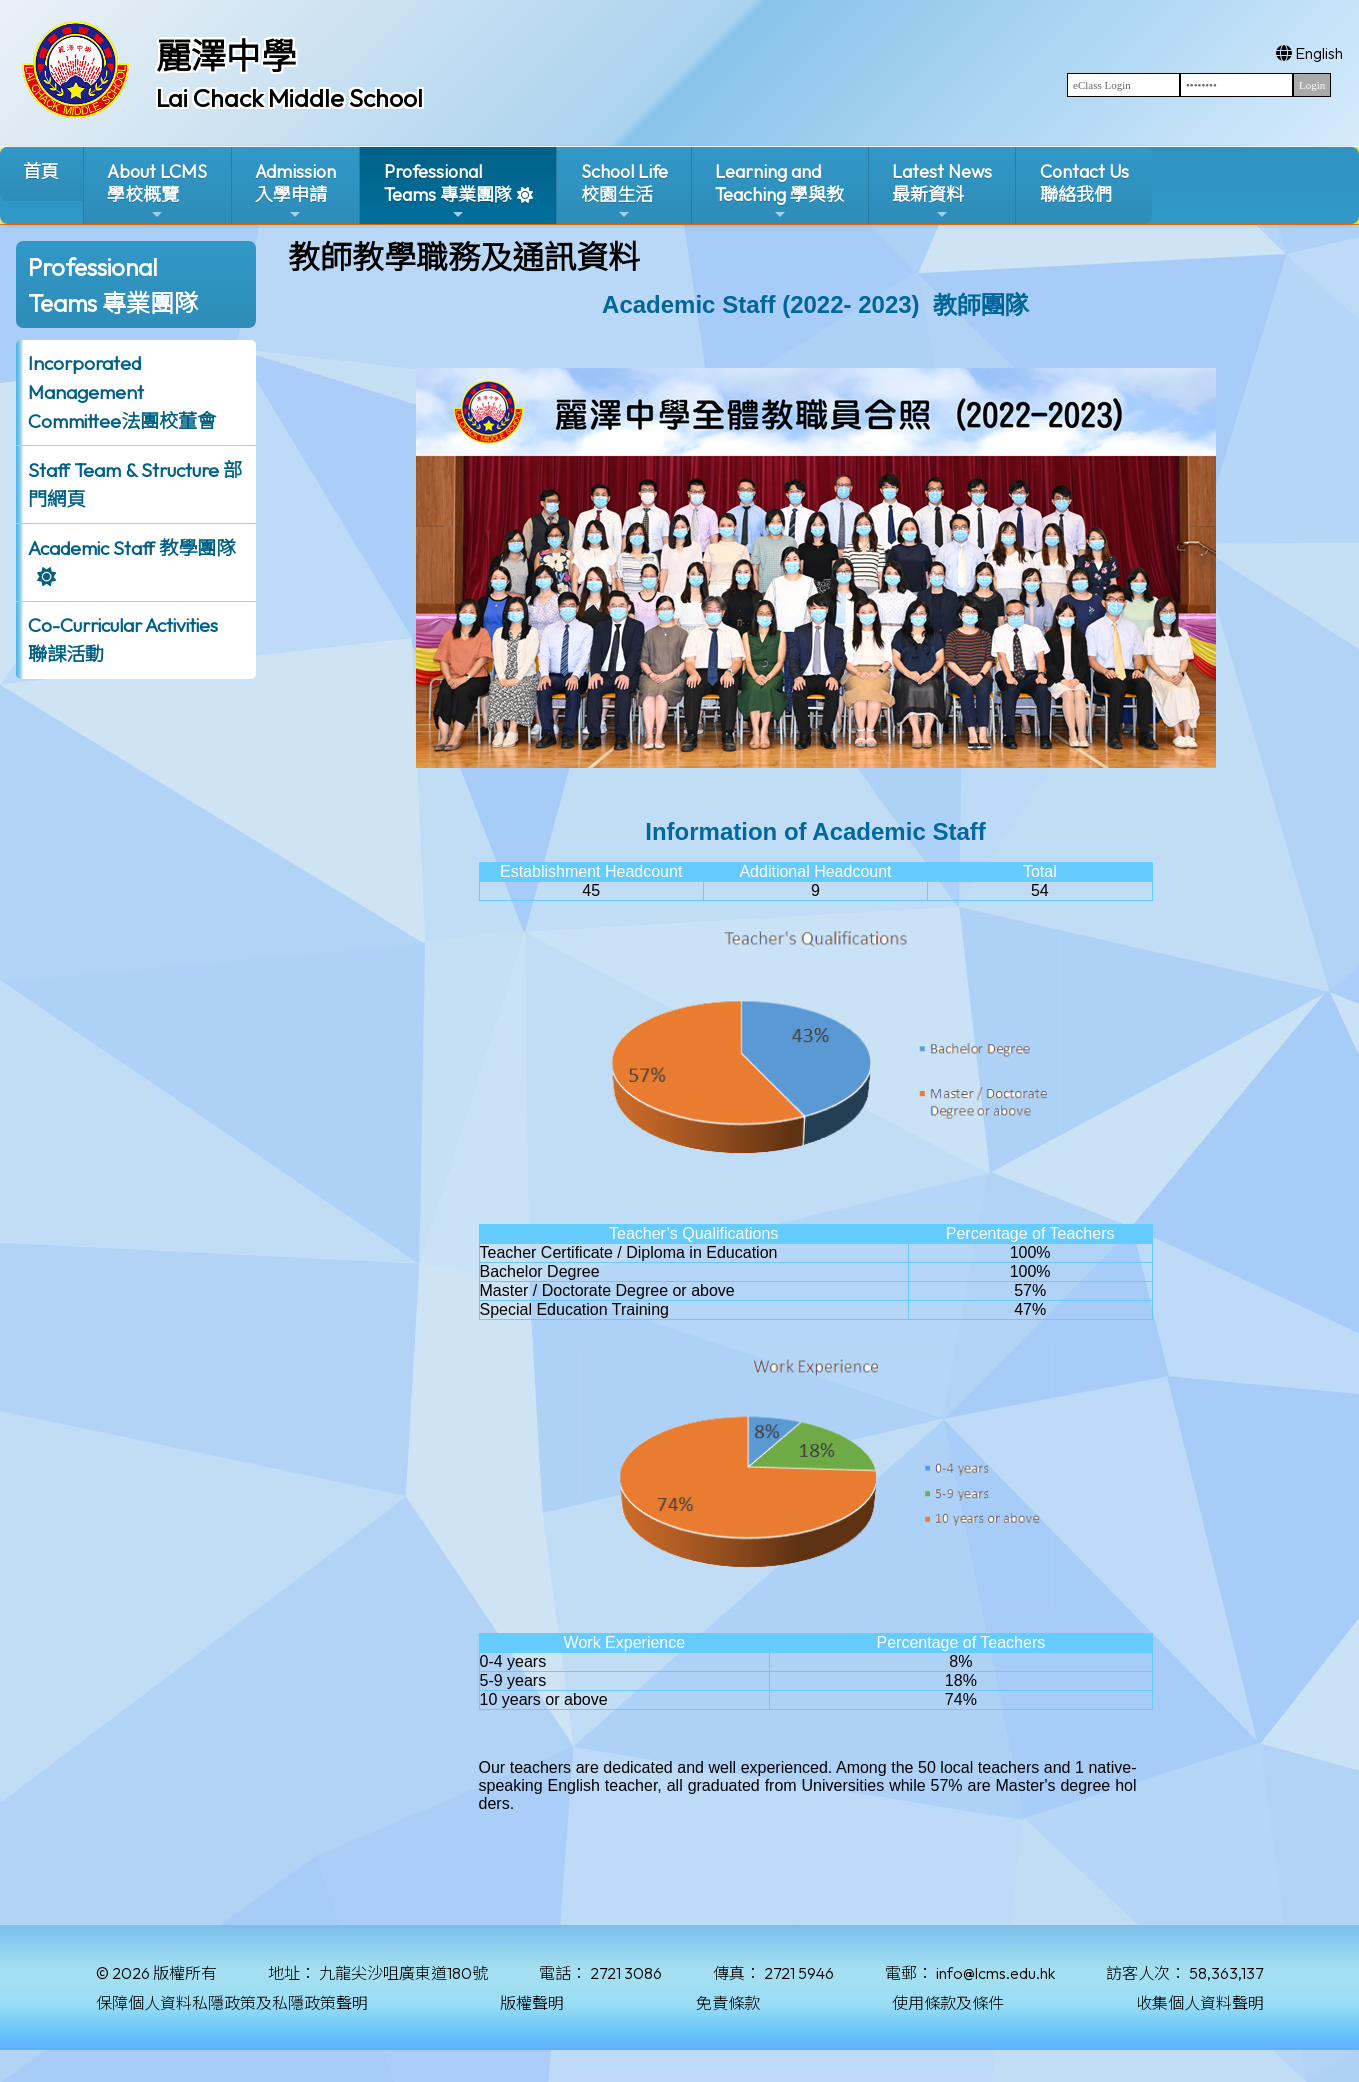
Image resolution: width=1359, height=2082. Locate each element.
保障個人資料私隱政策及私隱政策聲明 (232, 2003)
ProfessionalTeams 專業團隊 (448, 191)
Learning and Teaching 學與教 (779, 191)
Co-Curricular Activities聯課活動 (123, 639)
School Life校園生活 (624, 191)
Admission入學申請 (295, 191)
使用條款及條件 (948, 2003)
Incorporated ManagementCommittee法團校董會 (122, 392)
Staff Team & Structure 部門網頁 (135, 484)
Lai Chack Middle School (289, 98)
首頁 (41, 171)
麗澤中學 (226, 56)
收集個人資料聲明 (1200, 2003)
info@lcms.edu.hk (995, 1973)
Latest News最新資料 (942, 191)
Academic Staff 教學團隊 (131, 548)
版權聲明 (532, 2003)
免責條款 (728, 2003)
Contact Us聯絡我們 (1084, 183)
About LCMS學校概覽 (157, 191)
